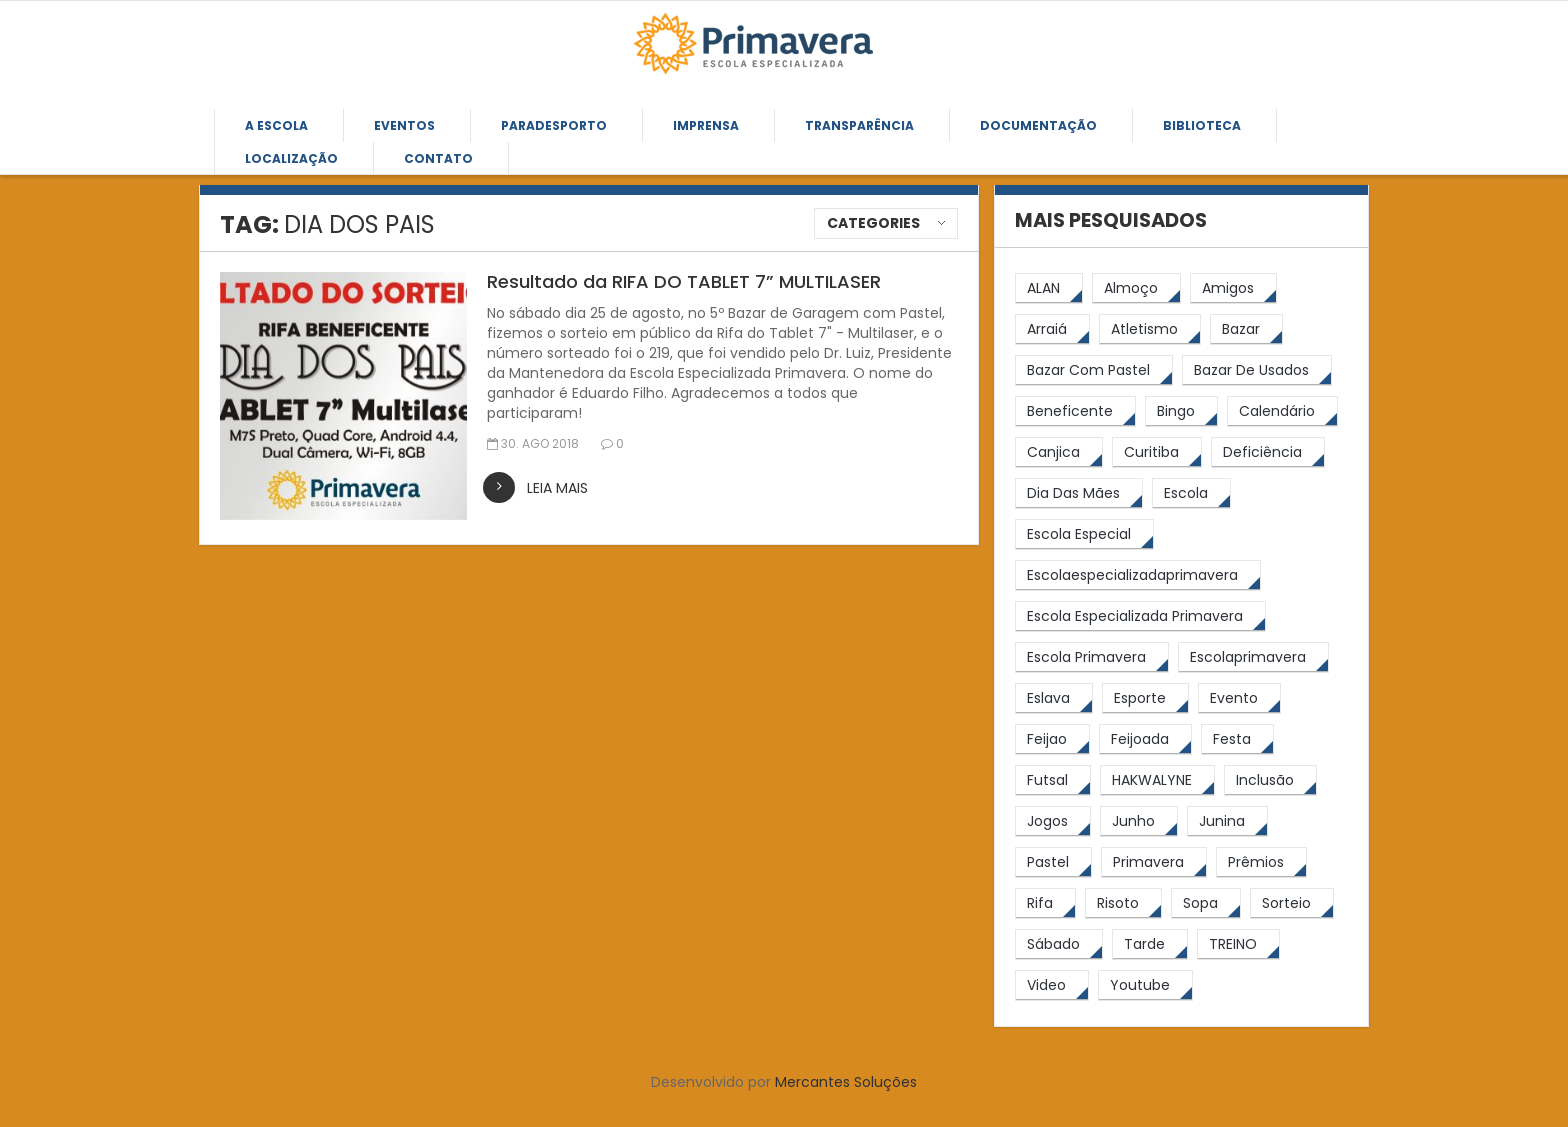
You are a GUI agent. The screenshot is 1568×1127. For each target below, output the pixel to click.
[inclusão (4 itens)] (1270, 780)
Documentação (1038, 125)
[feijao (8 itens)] (1052, 739)
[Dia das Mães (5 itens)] (1079, 493)
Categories (873, 223)
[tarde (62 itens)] (1150, 944)
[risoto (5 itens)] (1123, 903)
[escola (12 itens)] (1191, 493)
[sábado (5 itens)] (1059, 944)
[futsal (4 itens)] (1053, 780)
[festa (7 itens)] (1237, 739)
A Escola (276, 125)
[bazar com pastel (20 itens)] (1094, 370)
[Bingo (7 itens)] (1181, 411)
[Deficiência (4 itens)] (1268, 452)
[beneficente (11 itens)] (1075, 411)
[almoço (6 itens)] (1136, 288)
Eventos (404, 125)
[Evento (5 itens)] (1239, 698)
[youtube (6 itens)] (1145, 985)
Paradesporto (554, 125)
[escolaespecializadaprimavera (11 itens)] (1138, 575)
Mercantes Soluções (846, 1082)
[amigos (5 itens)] (1233, 288)
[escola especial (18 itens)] (1084, 534)
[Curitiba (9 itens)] (1157, 452)
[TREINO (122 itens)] (1238, 944)
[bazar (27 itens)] (1246, 329)
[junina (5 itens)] (1227, 821)
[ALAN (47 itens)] (1049, 288)
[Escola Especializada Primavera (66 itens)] (1140, 616)
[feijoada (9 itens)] (1145, 739)
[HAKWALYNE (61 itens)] (1157, 780)
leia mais (557, 488)
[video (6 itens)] (1052, 985)
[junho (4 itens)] (1139, 821)
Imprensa (706, 125)
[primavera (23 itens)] (1154, 862)
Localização (291, 158)
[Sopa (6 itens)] (1206, 903)
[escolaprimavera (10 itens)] (1253, 657)
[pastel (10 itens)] (1053, 862)
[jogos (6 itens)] (1053, 821)
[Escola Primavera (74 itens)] (1092, 657)
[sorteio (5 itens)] (1292, 903)
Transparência (859, 125)
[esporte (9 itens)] (1145, 698)
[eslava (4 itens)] (1054, 698)
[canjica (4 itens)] (1059, 452)
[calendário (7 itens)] (1282, 411)
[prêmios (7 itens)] (1261, 862)
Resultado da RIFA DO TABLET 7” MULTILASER (684, 281)
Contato (438, 158)
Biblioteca (1202, 125)
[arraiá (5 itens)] (1052, 329)
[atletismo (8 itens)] (1150, 329)
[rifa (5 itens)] (1045, 903)
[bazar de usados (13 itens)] (1257, 370)
